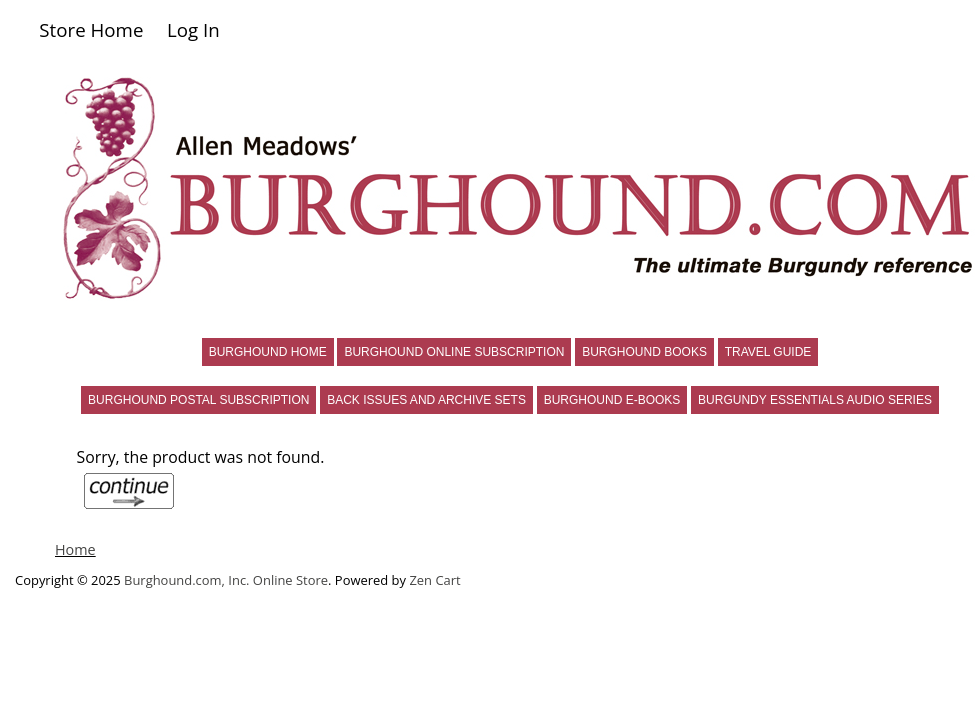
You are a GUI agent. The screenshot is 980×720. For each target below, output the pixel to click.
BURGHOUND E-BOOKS (612, 400)
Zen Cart (434, 580)
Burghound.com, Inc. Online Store (226, 580)
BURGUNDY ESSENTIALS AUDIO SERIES (815, 400)
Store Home (91, 29)
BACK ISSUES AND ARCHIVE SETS (426, 400)
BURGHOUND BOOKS (644, 352)
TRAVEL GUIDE (768, 352)
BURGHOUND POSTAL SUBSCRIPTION (198, 400)
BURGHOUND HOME (268, 352)
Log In (193, 29)
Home (75, 549)
